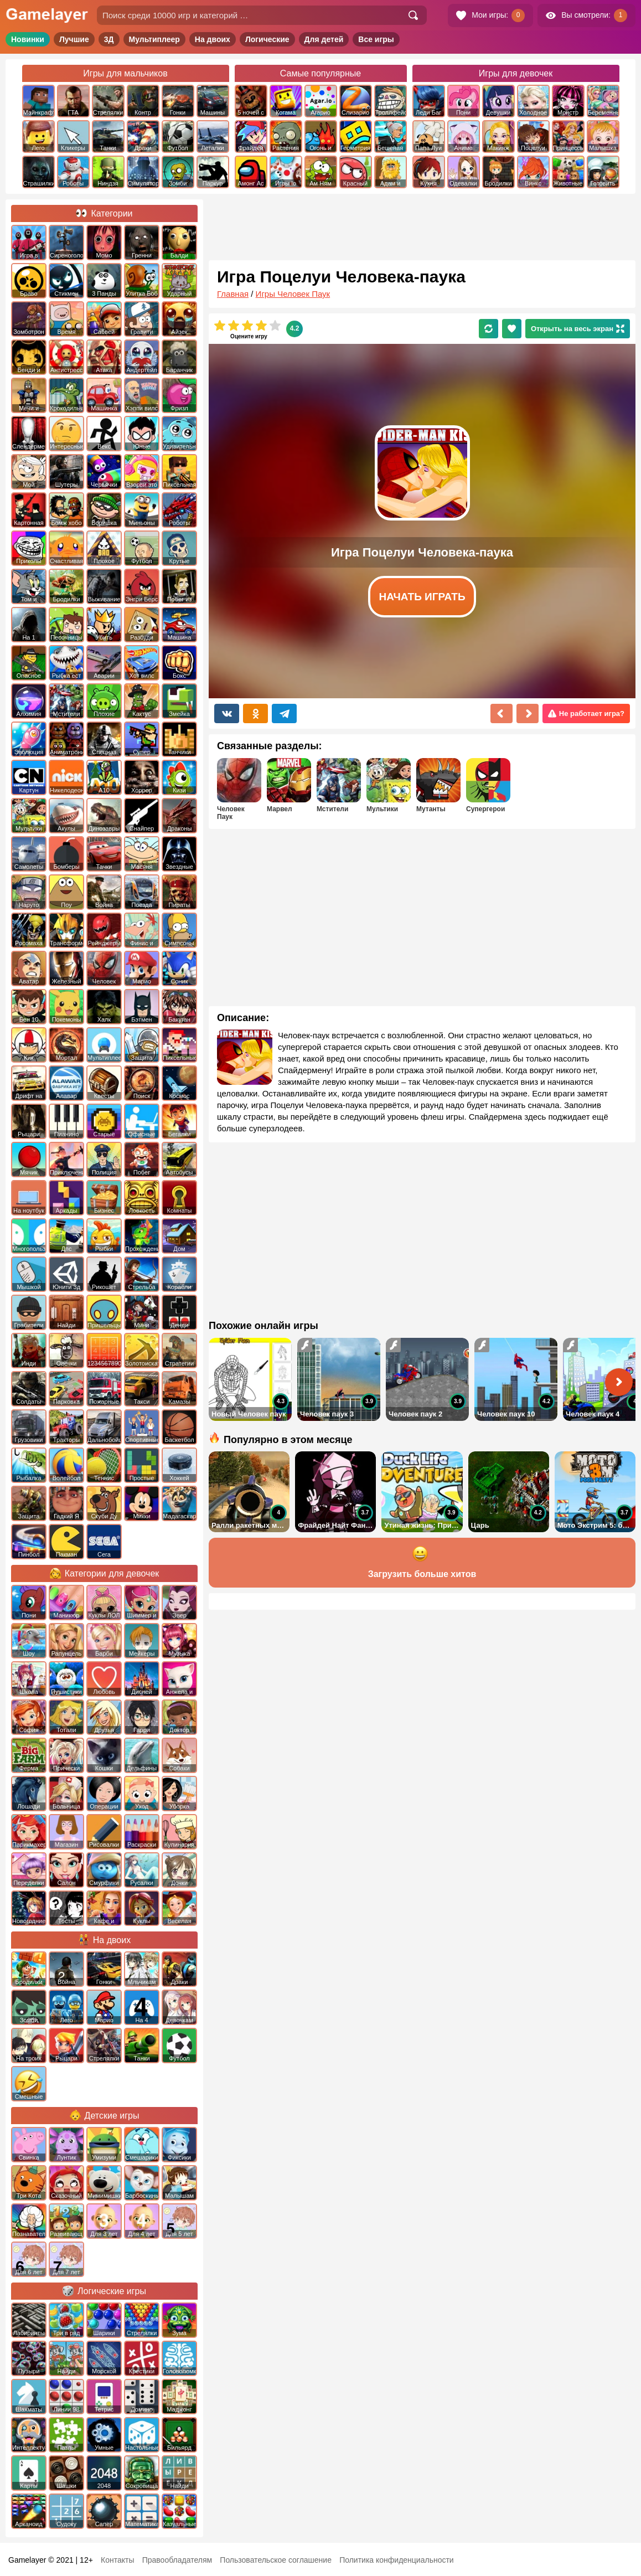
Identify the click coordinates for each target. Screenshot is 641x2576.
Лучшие (74, 39)
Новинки (27, 39)
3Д (109, 39)
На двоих (212, 39)
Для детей (324, 39)
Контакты (117, 2560)
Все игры (376, 39)
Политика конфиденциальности (396, 2560)
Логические (267, 39)
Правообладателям (177, 2560)
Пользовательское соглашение (276, 2560)
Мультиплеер (154, 39)
